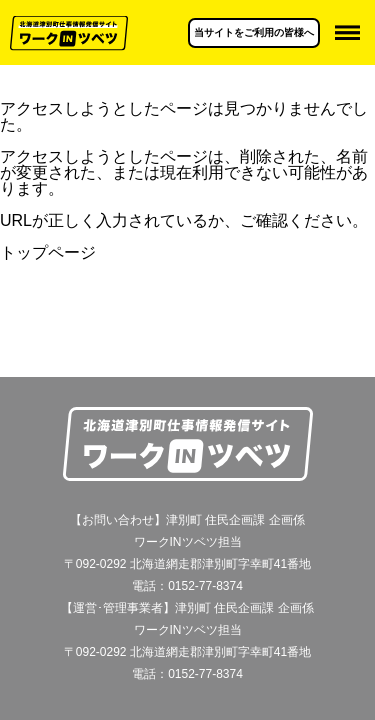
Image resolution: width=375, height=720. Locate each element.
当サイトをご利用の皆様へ (254, 32)
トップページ (48, 252)
